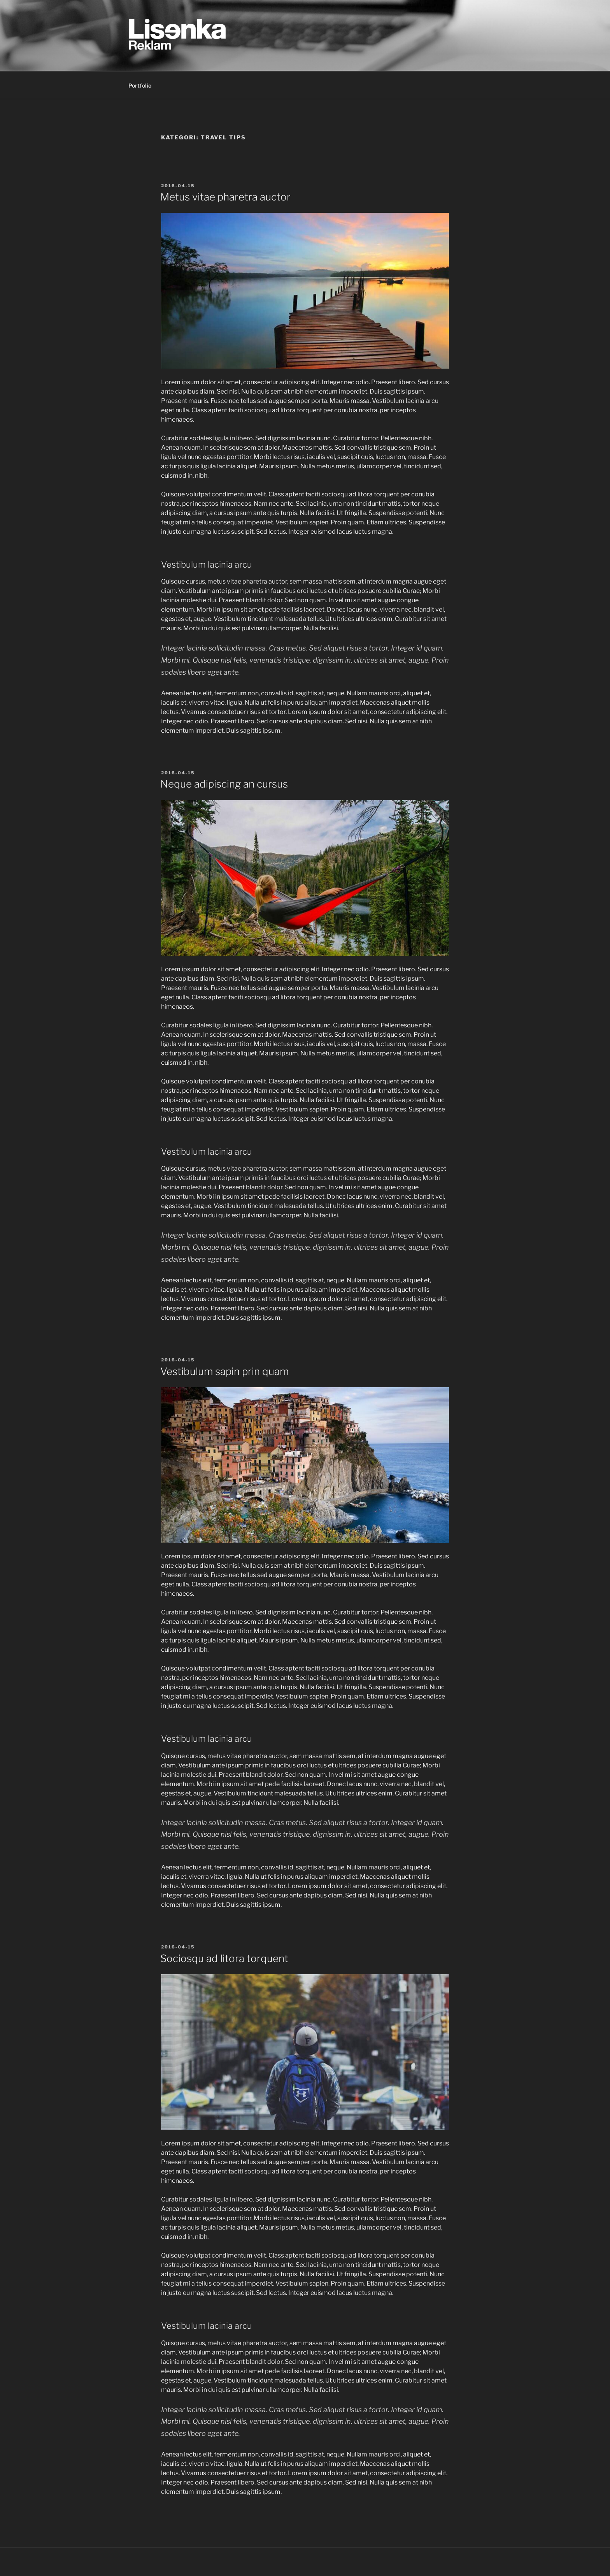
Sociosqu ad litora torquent (224, 1958)
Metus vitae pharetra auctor (225, 197)
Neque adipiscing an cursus (224, 784)
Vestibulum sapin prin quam (224, 1371)
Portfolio (139, 85)
